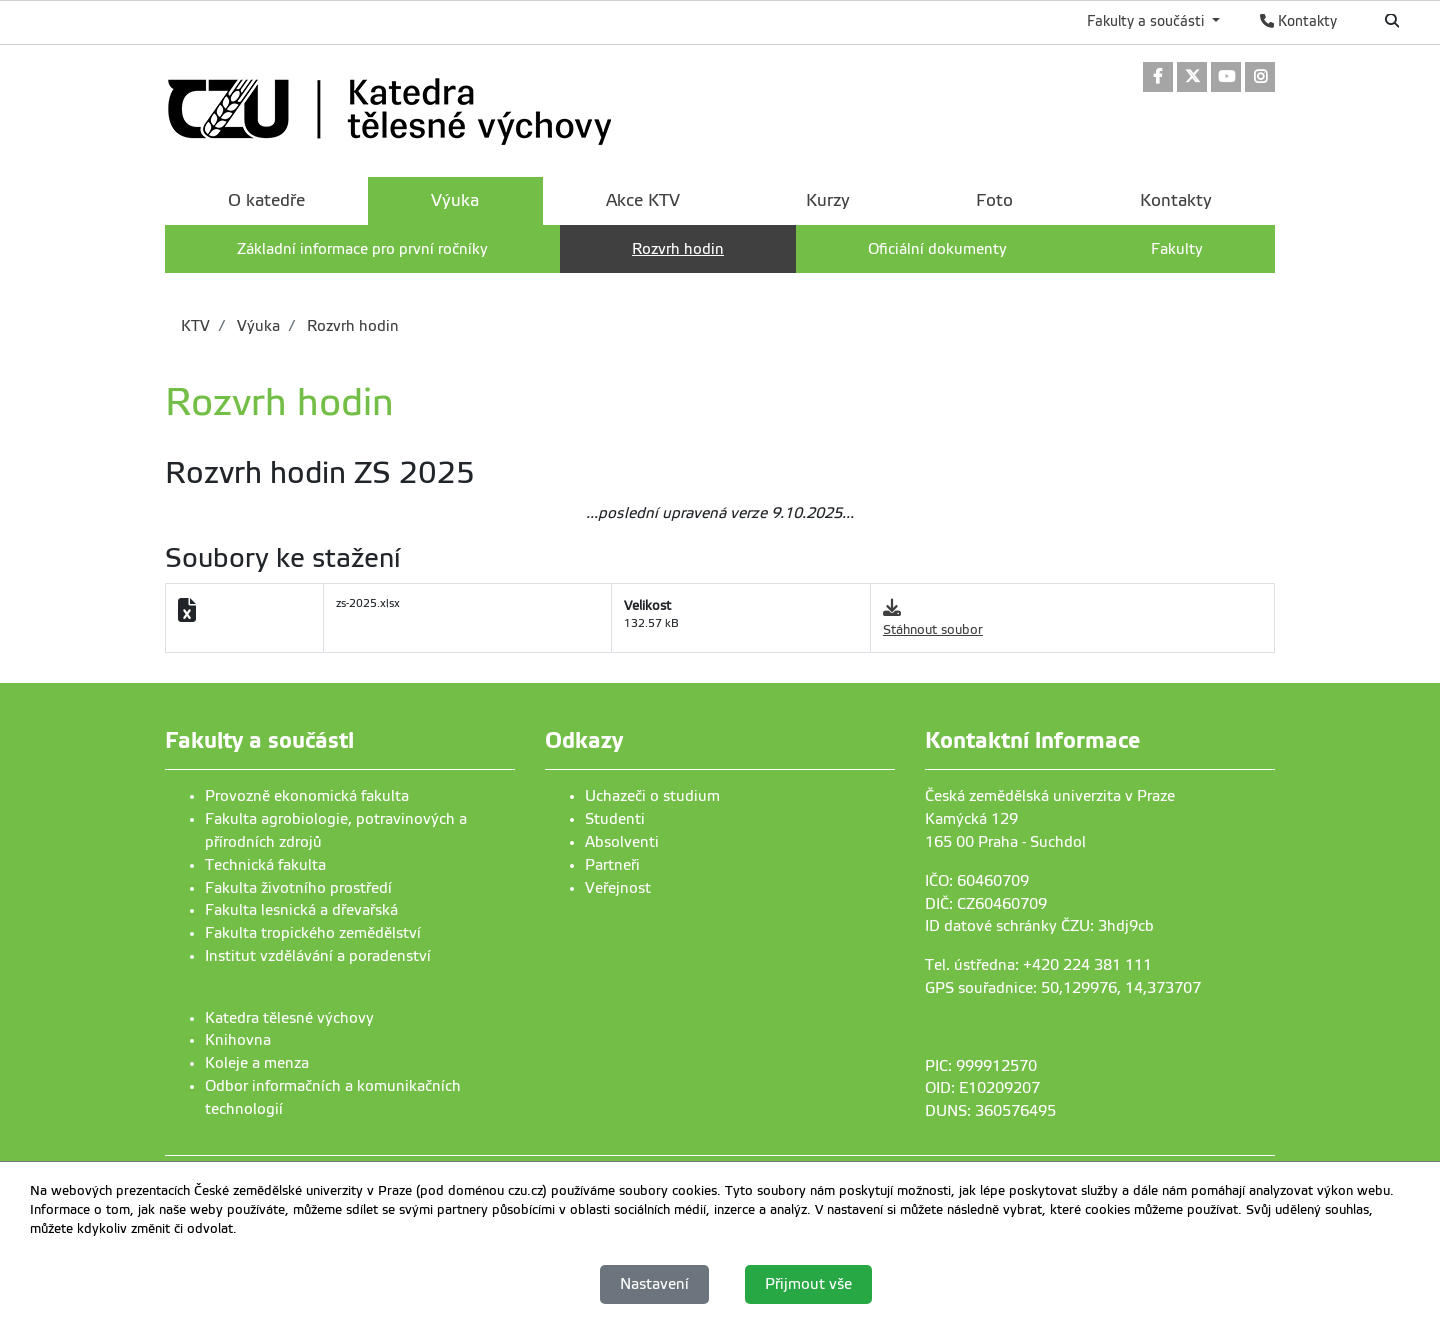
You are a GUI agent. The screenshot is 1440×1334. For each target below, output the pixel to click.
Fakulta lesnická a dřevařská (301, 910)
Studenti (615, 819)
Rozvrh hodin (351, 326)
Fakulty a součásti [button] (1147, 21)
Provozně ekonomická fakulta (307, 796)
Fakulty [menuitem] (1177, 249)
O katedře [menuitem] (266, 200)
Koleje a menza (257, 1063)
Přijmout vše (808, 1284)
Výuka (256, 326)
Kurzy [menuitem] (828, 200)
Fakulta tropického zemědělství (313, 933)
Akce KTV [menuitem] (643, 200)
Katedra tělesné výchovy (289, 1018)
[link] (1158, 78)
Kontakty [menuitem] (1176, 200)
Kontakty (1298, 21)
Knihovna (238, 1040)
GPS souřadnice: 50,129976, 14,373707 (1063, 988)
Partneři (612, 865)
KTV (195, 326)
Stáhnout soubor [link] (933, 629)
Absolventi (622, 842)
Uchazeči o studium (652, 796)
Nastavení (654, 1284)
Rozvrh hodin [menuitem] (678, 249)
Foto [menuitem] (994, 200)
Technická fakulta (265, 865)
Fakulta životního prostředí (298, 888)
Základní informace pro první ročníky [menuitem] (362, 249)
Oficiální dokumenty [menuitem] (937, 249)
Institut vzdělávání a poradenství (318, 956)
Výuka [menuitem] (455, 200)
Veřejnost (618, 888)
